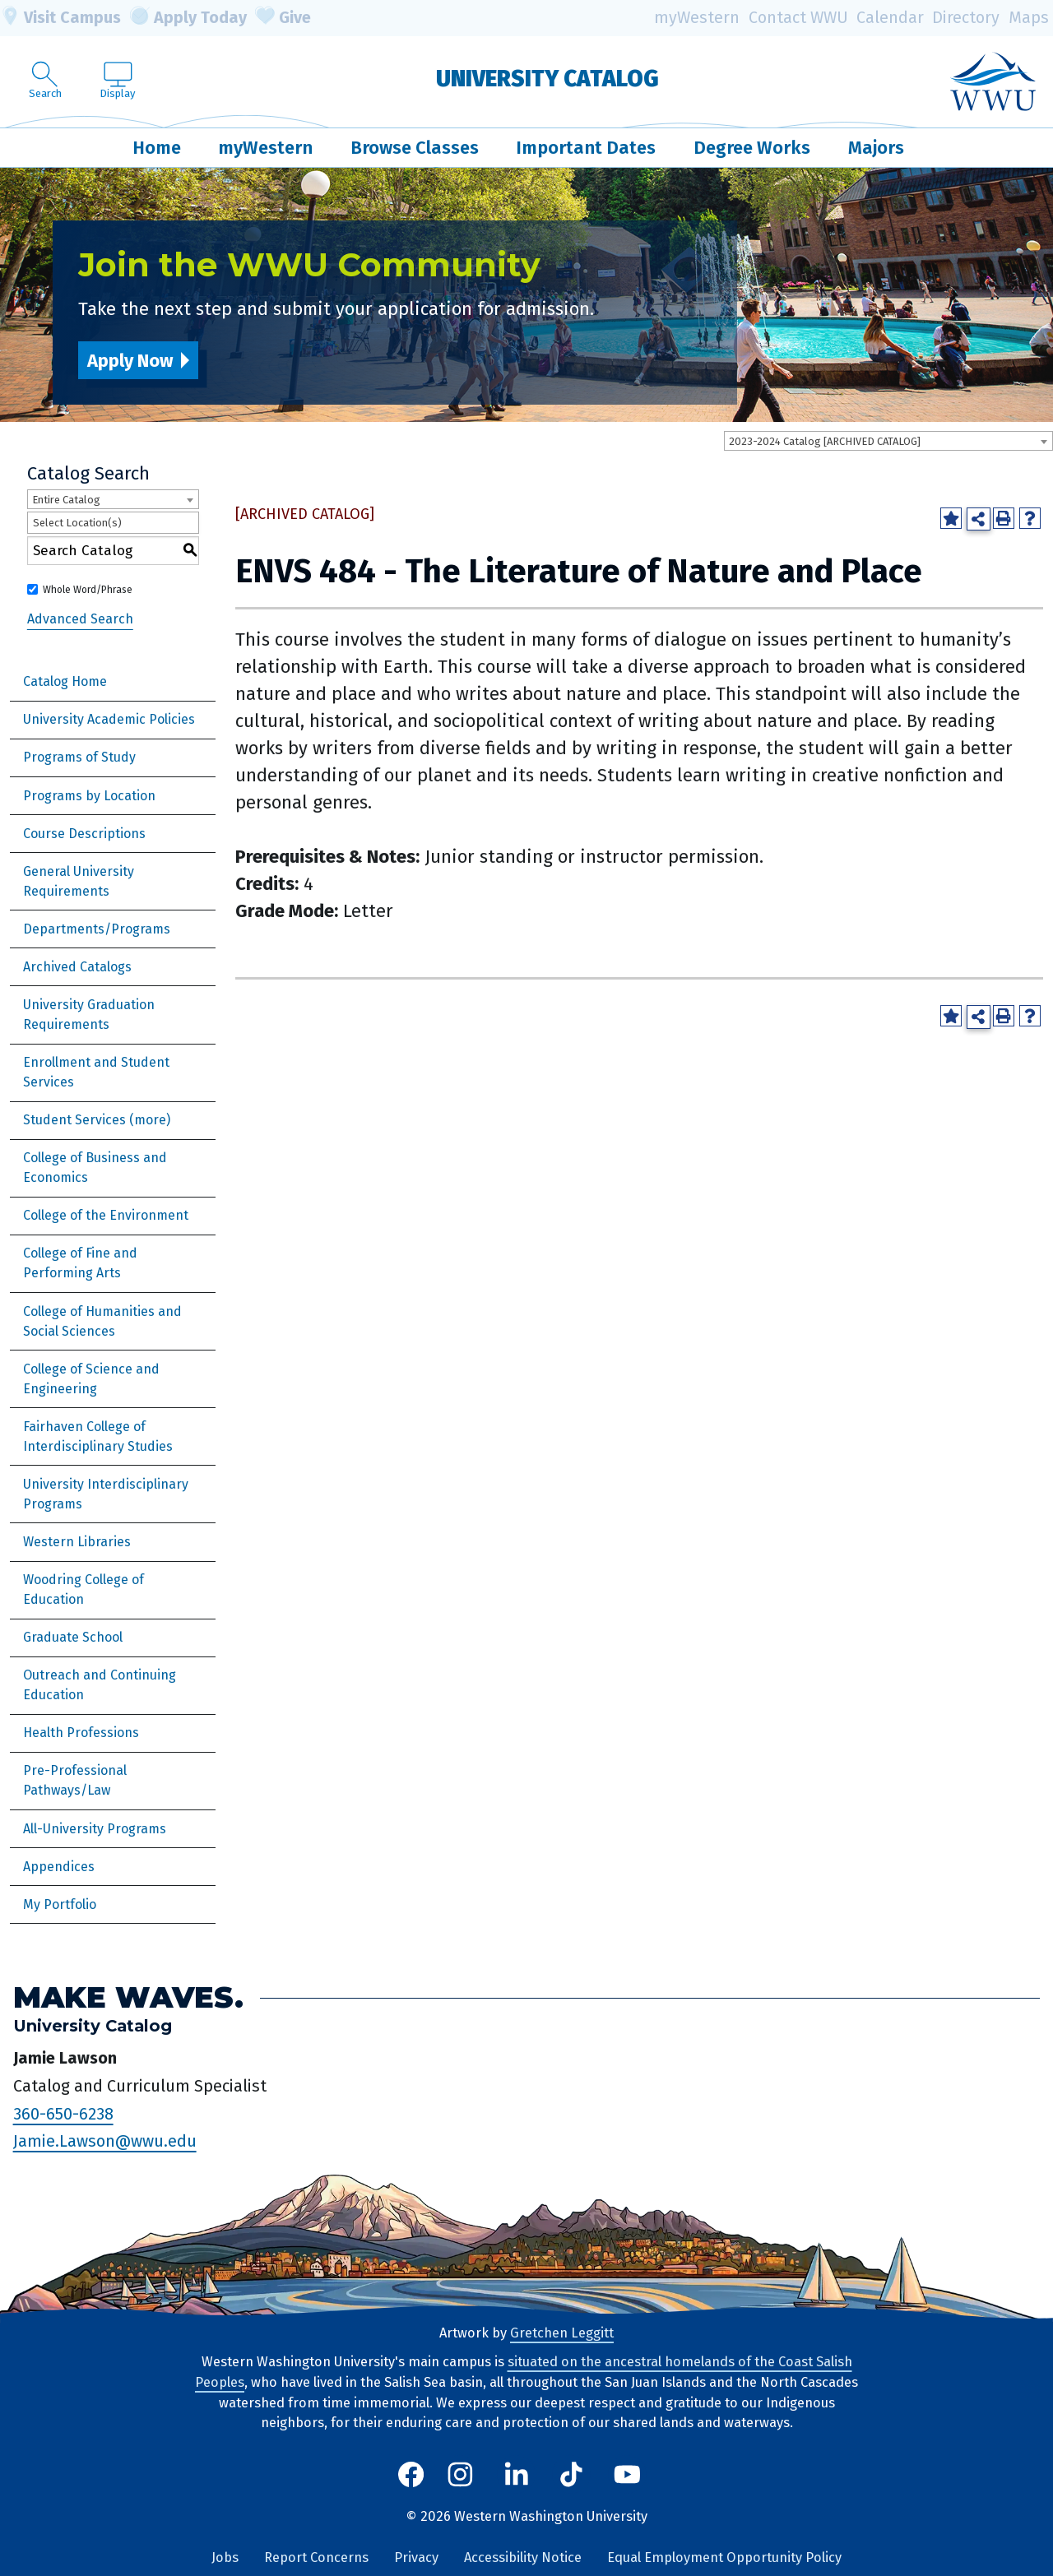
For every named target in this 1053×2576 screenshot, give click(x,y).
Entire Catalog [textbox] (66, 499)
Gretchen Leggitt (562, 2333)
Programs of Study (79, 757)
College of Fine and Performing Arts (80, 1263)
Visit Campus (60, 18)
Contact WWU (798, 17)
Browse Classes (414, 148)
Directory (966, 17)
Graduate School (73, 1637)
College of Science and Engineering (91, 1379)
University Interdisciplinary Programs (105, 1494)
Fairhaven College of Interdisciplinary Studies (98, 1436)
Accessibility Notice (523, 2557)
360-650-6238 (63, 2114)
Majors (876, 148)
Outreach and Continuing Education (99, 1685)
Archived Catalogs (77, 967)
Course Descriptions (84, 833)
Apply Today (188, 18)
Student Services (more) (96, 1120)
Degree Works (751, 148)
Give (283, 18)
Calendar (890, 17)
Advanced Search (80, 619)
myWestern (697, 17)
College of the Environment (105, 1215)
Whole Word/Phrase (87, 589)
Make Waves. (128, 1997)
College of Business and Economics (95, 1167)
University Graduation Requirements (89, 1014)
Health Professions (81, 1732)
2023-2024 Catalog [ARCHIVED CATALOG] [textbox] (825, 441)
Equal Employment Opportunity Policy (724, 2557)
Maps (1029, 17)
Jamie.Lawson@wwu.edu (105, 2141)
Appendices (59, 1866)
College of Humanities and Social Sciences (102, 1321)
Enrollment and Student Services (96, 1072)
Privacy (416, 2557)
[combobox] (888, 441)
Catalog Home (65, 681)
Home (156, 148)
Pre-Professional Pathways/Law (75, 1780)
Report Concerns (316, 2557)
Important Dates (586, 148)
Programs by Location (89, 796)
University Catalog (547, 78)
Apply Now (130, 361)
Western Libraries (77, 1542)
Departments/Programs (96, 929)
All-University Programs (94, 1829)
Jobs (225, 2557)
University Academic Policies (109, 719)
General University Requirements (78, 881)
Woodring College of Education (83, 1589)
